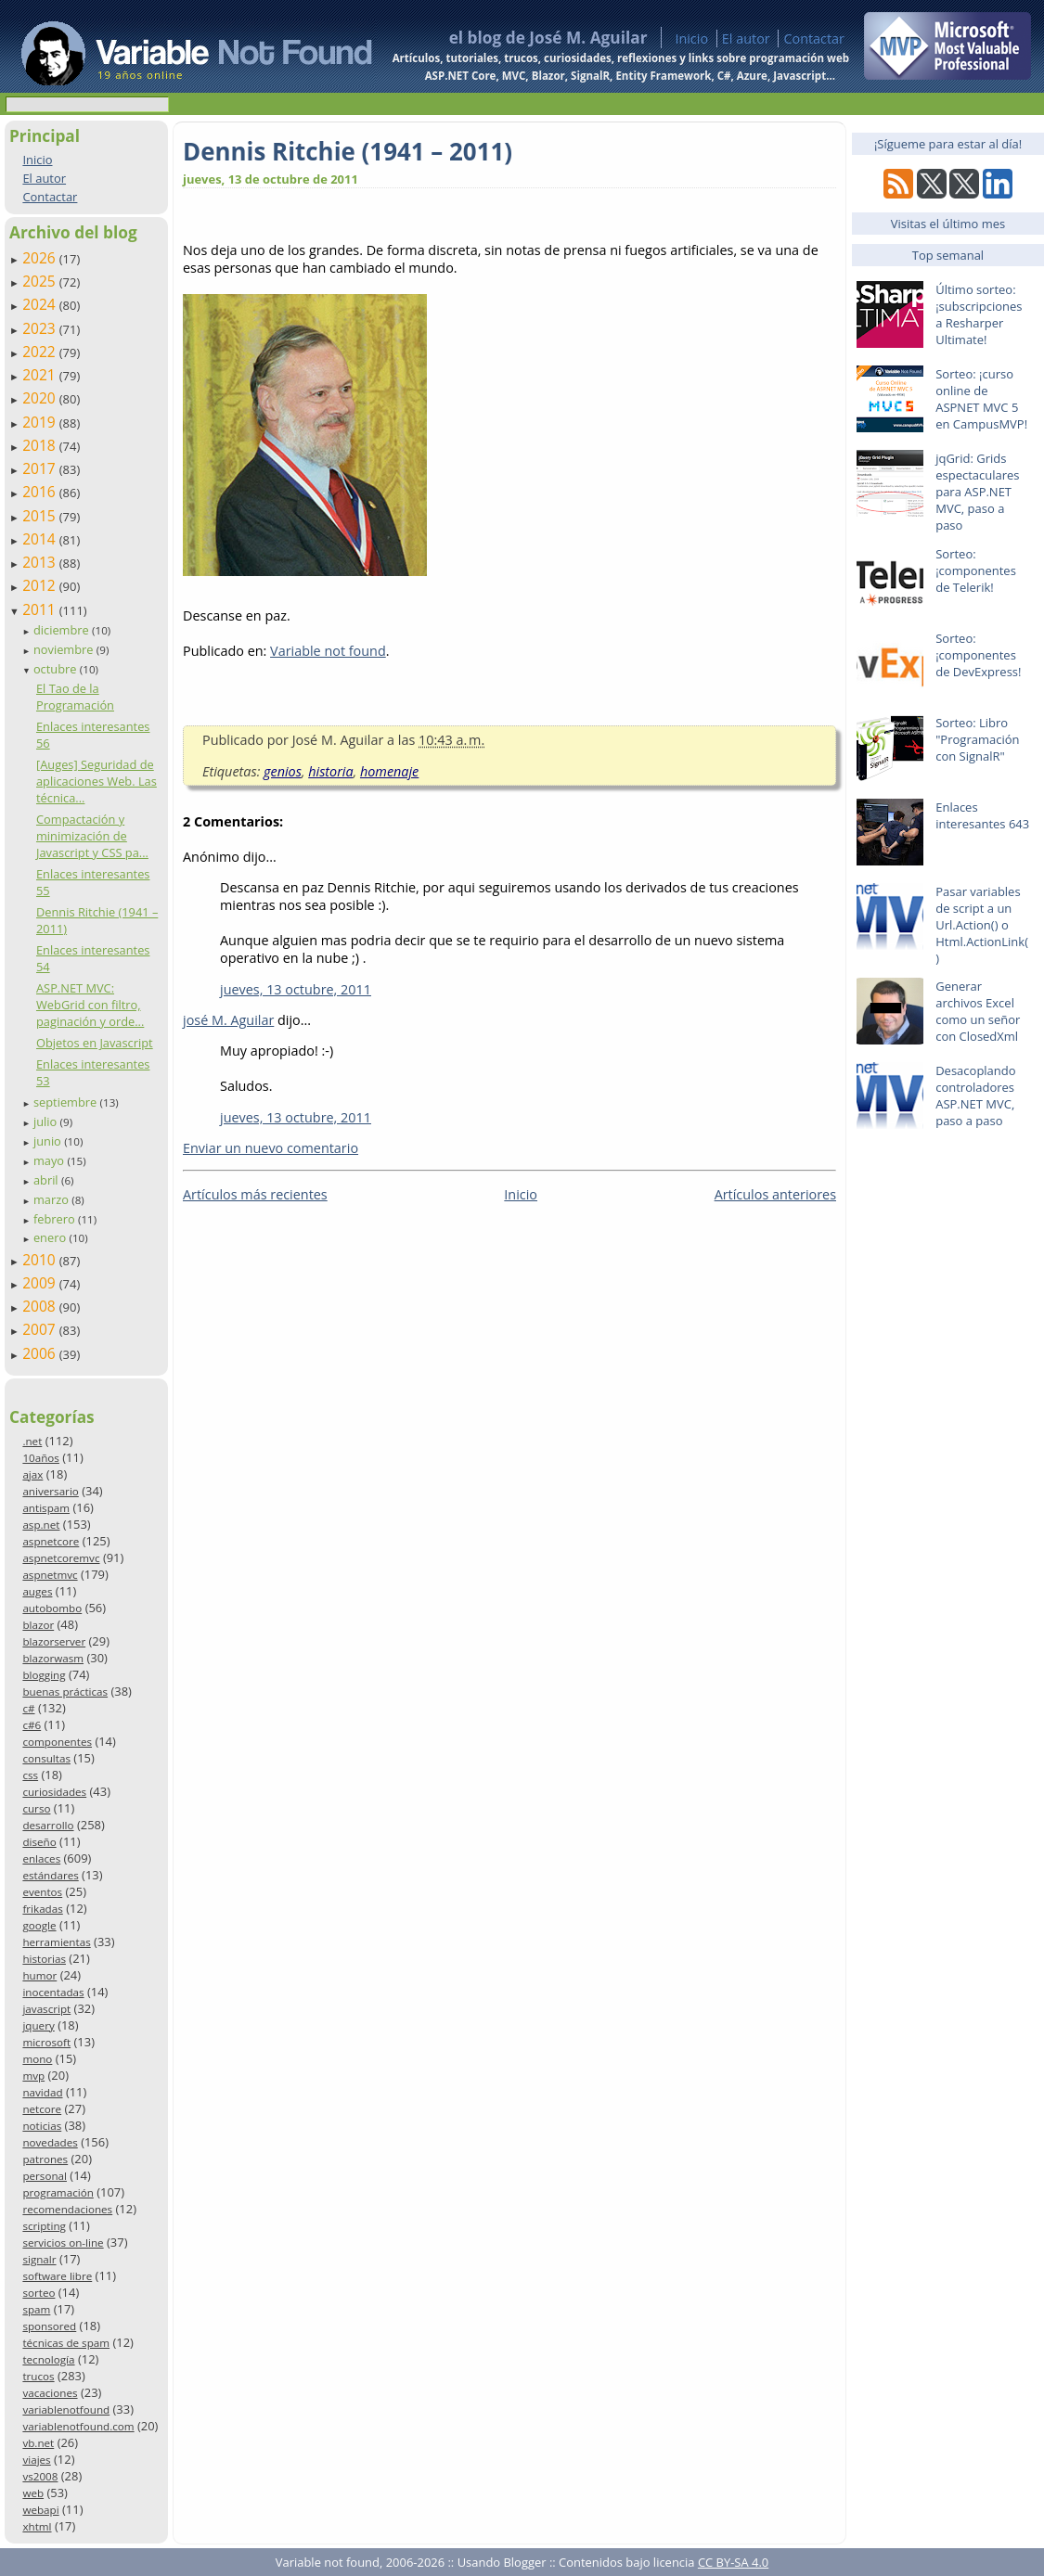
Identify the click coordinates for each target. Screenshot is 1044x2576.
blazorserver (53, 1641)
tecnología (48, 2359)
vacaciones (49, 2393)
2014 (40, 539)
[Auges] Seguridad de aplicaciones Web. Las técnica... (96, 781)
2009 (40, 1283)
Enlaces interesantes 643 (982, 815)
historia (330, 771)
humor (39, 1975)
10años (40, 1458)
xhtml (36, 2526)
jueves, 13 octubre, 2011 (295, 989)
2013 (40, 562)
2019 (40, 422)
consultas (46, 1758)
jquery (38, 2025)
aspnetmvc (49, 1575)
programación (57, 2192)
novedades (49, 2142)
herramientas (56, 1942)
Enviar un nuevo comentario (270, 1148)
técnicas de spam (66, 2343)
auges (37, 1591)
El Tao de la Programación (75, 696)
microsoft (46, 2042)
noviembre (65, 649)
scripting (44, 2226)
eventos (42, 1892)
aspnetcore (50, 1541)
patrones (45, 2159)
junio (48, 1141)
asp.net (40, 1525)
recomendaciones (67, 2209)
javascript (46, 2009)
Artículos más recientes (255, 1194)
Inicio (691, 38)
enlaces (41, 1858)
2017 (40, 468)
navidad (42, 2092)
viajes (36, 2460)
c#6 (31, 1725)
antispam (46, 1508)
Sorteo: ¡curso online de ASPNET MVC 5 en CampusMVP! (981, 398)
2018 (40, 445)
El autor (746, 38)
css (30, 1775)
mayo (50, 1160)
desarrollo (47, 1825)
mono (37, 2059)
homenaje (389, 771)
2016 (40, 491)
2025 (40, 281)
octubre (56, 668)
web (33, 2493)
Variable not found (328, 651)
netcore (41, 2109)
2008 (40, 1306)
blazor (38, 1625)
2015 (40, 516)
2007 (40, 1329)
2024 (40, 304)
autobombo (52, 1608)
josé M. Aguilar (228, 1020)
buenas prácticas (65, 1691)
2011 (40, 609)
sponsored (49, 2326)
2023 (40, 328)
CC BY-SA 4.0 (733, 2562)
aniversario (50, 1491)
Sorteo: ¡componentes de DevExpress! (978, 655)
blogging (43, 1675)
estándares (50, 1875)
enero (51, 1237)
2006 (40, 1353)
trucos (38, 2376)
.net (32, 1441)
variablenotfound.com (78, 2426)
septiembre (66, 1102)
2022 (40, 351)
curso (36, 1808)
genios (283, 771)
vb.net (38, 2443)
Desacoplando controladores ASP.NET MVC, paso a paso (975, 1095)
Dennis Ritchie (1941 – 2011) (347, 151)
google (39, 1925)
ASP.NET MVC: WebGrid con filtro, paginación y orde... (90, 1005)
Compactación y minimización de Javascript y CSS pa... (92, 836)
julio (46, 1121)
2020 (40, 398)
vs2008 (40, 2476)
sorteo (38, 2293)
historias (44, 1959)
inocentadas (53, 1992)
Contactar (813, 38)
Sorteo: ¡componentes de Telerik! (975, 570)
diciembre (62, 630)
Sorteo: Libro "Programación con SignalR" (977, 739)
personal (44, 2176)
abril (47, 1180)
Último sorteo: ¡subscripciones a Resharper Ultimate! (978, 314)
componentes (57, 1742)
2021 (40, 375)
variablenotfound (66, 2409)
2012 (40, 585)
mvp (33, 2076)
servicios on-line (62, 2242)
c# (28, 1708)
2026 (40, 258)
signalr (39, 2259)
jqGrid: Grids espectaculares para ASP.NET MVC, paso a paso (977, 491)
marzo (52, 1199)
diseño (39, 1842)
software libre (57, 2276)
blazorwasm (53, 1658)
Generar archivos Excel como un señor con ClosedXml (977, 1011)
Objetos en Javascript (94, 1042)
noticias (41, 2126)
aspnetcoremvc (60, 1558)
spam (36, 2309)
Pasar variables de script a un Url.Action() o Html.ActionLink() (981, 925)
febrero (55, 1219)
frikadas (42, 1909)
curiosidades (54, 1792)
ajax (32, 1474)
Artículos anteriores (775, 1194)
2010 (40, 1260)
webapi (40, 2510)
